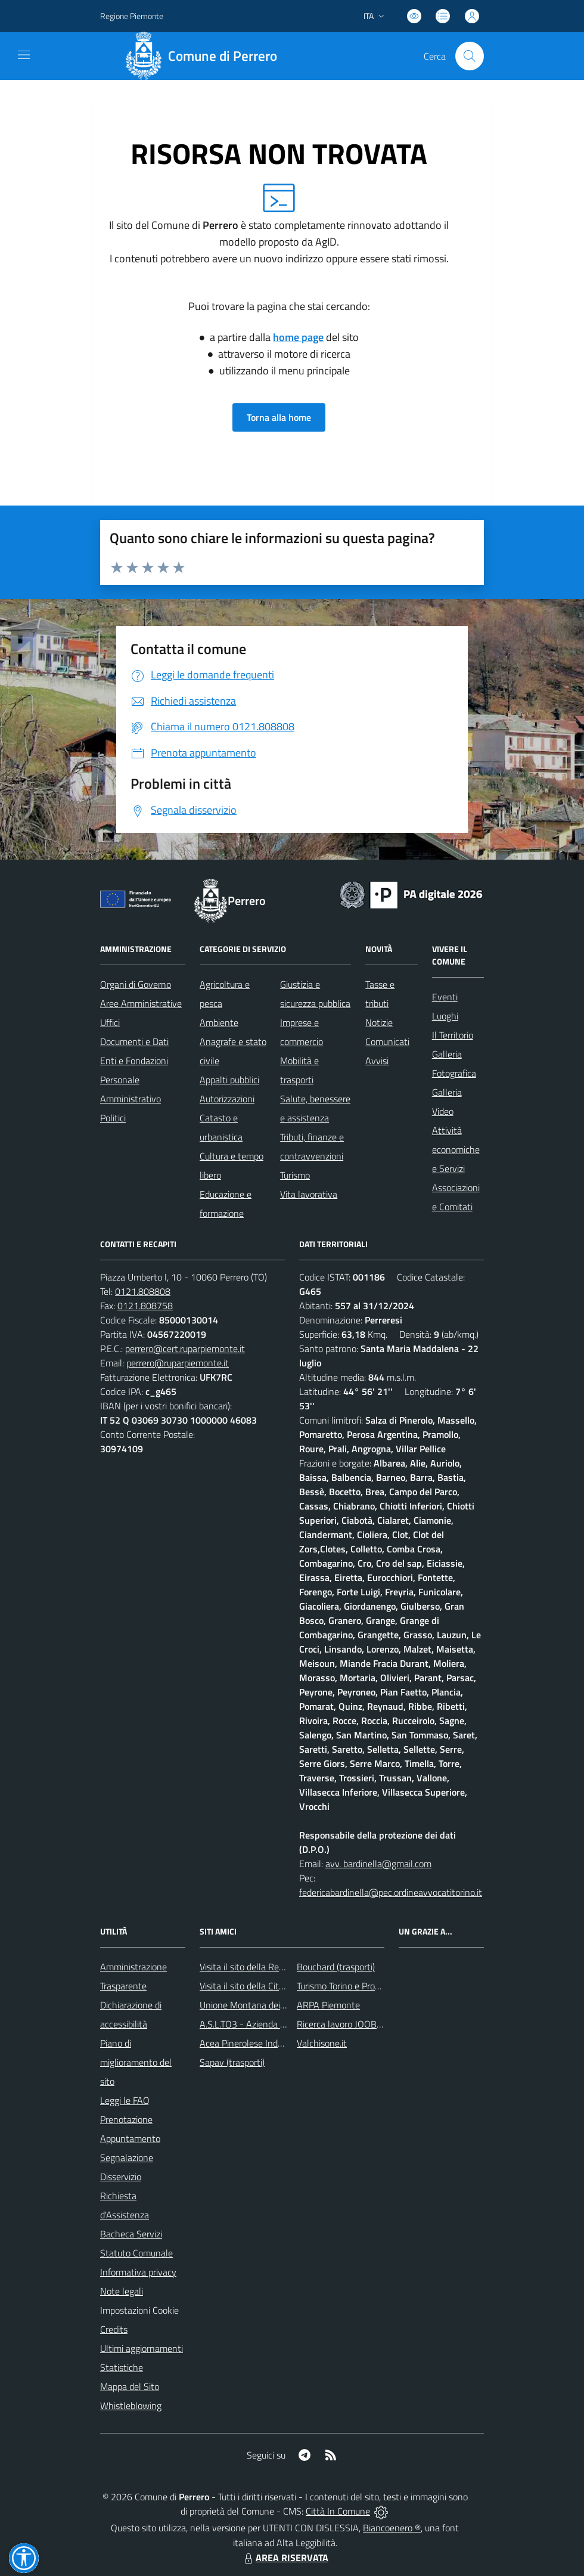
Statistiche (121, 2367)
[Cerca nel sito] (469, 56)
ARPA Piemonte (328, 2005)
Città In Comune (338, 2511)
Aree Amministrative (141, 1003)
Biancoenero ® (392, 2528)
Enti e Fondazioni (134, 1060)
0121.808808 (142, 1291)
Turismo (295, 1175)
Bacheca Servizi (131, 2234)
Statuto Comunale (136, 2253)
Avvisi (377, 1060)
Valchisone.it (322, 2043)
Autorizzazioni (227, 1099)
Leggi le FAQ (125, 2100)
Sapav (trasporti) (232, 2062)
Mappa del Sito (129, 2386)
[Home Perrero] (205, 56)
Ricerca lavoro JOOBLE (342, 2024)
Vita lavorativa (308, 1194)
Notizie (379, 1022)
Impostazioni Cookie (139, 2310)
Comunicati (387, 1041)
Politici (113, 1118)
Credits (114, 2329)
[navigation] (24, 55)
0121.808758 (145, 1305)
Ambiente (219, 1022)
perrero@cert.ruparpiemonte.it (185, 1348)
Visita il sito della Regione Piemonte (270, 1967)
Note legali (121, 2291)
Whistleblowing (130, 2405)
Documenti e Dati (134, 1041)
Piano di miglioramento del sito (136, 2062)
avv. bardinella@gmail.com (378, 1863)
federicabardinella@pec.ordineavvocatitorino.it (390, 1892)
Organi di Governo (135, 984)
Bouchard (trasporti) (336, 1967)
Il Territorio (452, 1035)
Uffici (110, 1022)
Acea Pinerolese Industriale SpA (262, 2043)
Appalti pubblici (229, 1079)
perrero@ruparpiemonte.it (177, 1363)
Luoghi (445, 1016)
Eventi (445, 997)
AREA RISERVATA (284, 2557)
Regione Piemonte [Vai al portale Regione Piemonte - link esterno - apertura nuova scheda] (131, 16)
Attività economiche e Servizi (456, 1149)
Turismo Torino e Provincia (347, 1986)
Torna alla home (279, 417)
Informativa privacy (138, 2272)
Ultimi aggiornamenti (141, 2348)
